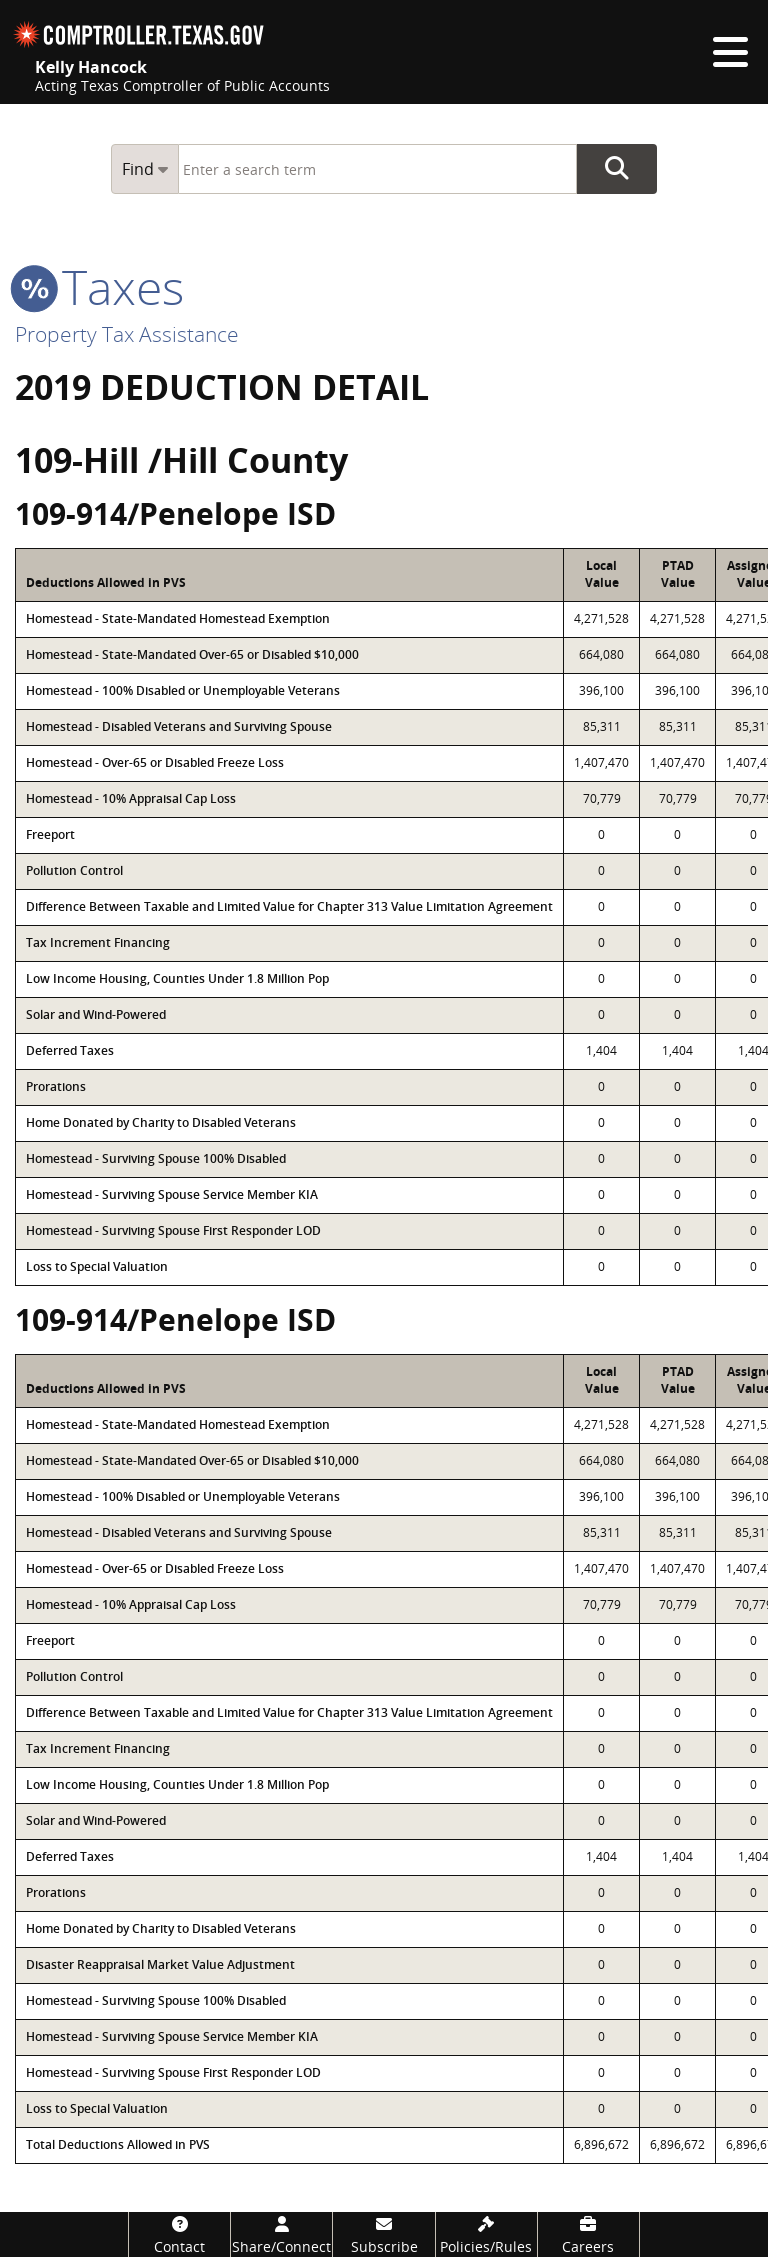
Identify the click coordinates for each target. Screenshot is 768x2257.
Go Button (617, 169)
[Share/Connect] (281, 2234)
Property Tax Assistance (127, 334)
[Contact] (179, 2234)
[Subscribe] (383, 2234)
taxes (99, 286)
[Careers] (588, 2234)
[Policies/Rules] (486, 2234)
